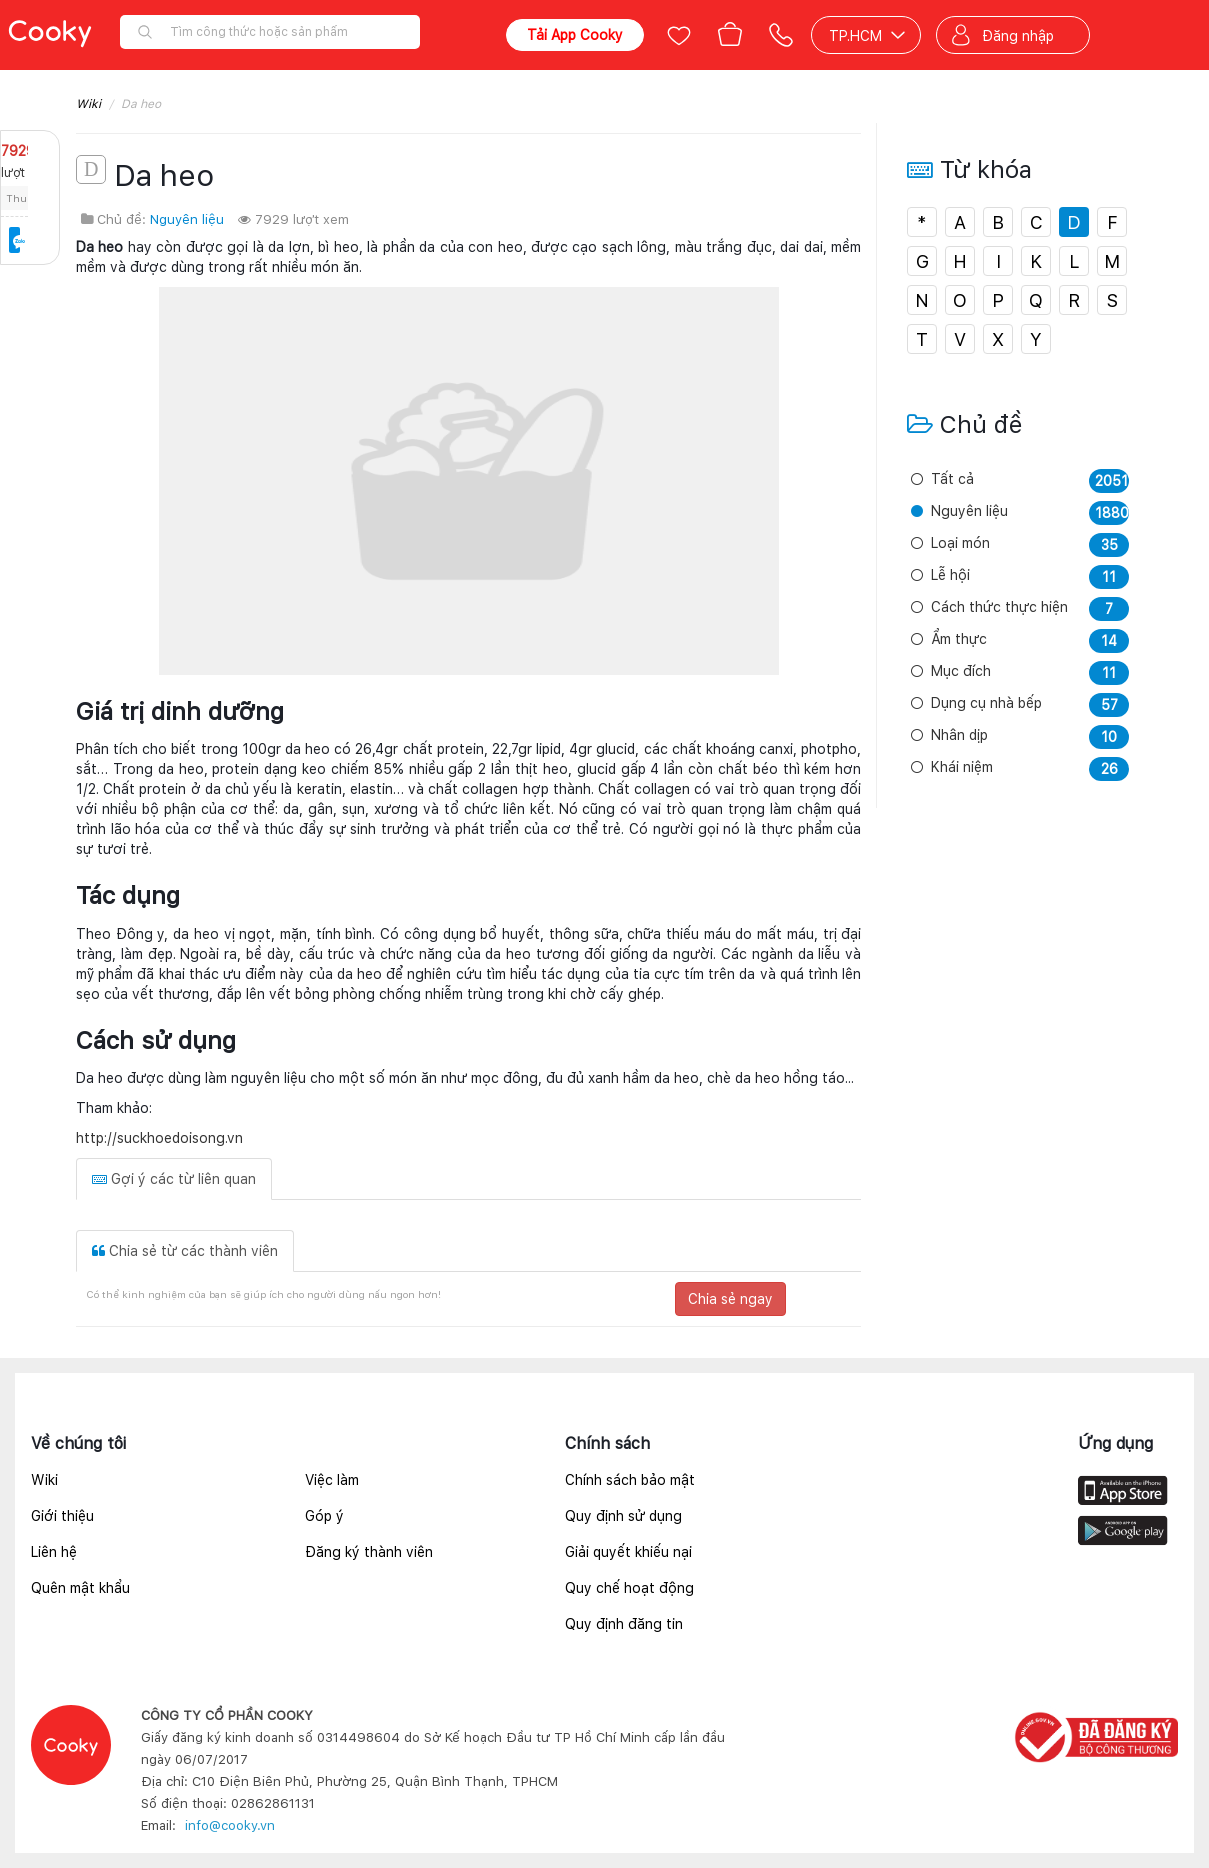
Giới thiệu (62, 1516)
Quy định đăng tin (624, 1624)
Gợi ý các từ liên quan (174, 1179)
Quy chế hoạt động (629, 1588)
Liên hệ (54, 1552)
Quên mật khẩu (80, 1588)
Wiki (88, 104)
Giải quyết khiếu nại (628, 1552)
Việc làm (332, 1480)
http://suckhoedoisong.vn (159, 1138)
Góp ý (324, 1516)
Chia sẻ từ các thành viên (185, 1251)
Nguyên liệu (187, 219)
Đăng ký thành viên (369, 1552)
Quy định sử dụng (623, 1516)
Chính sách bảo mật (630, 1480)
